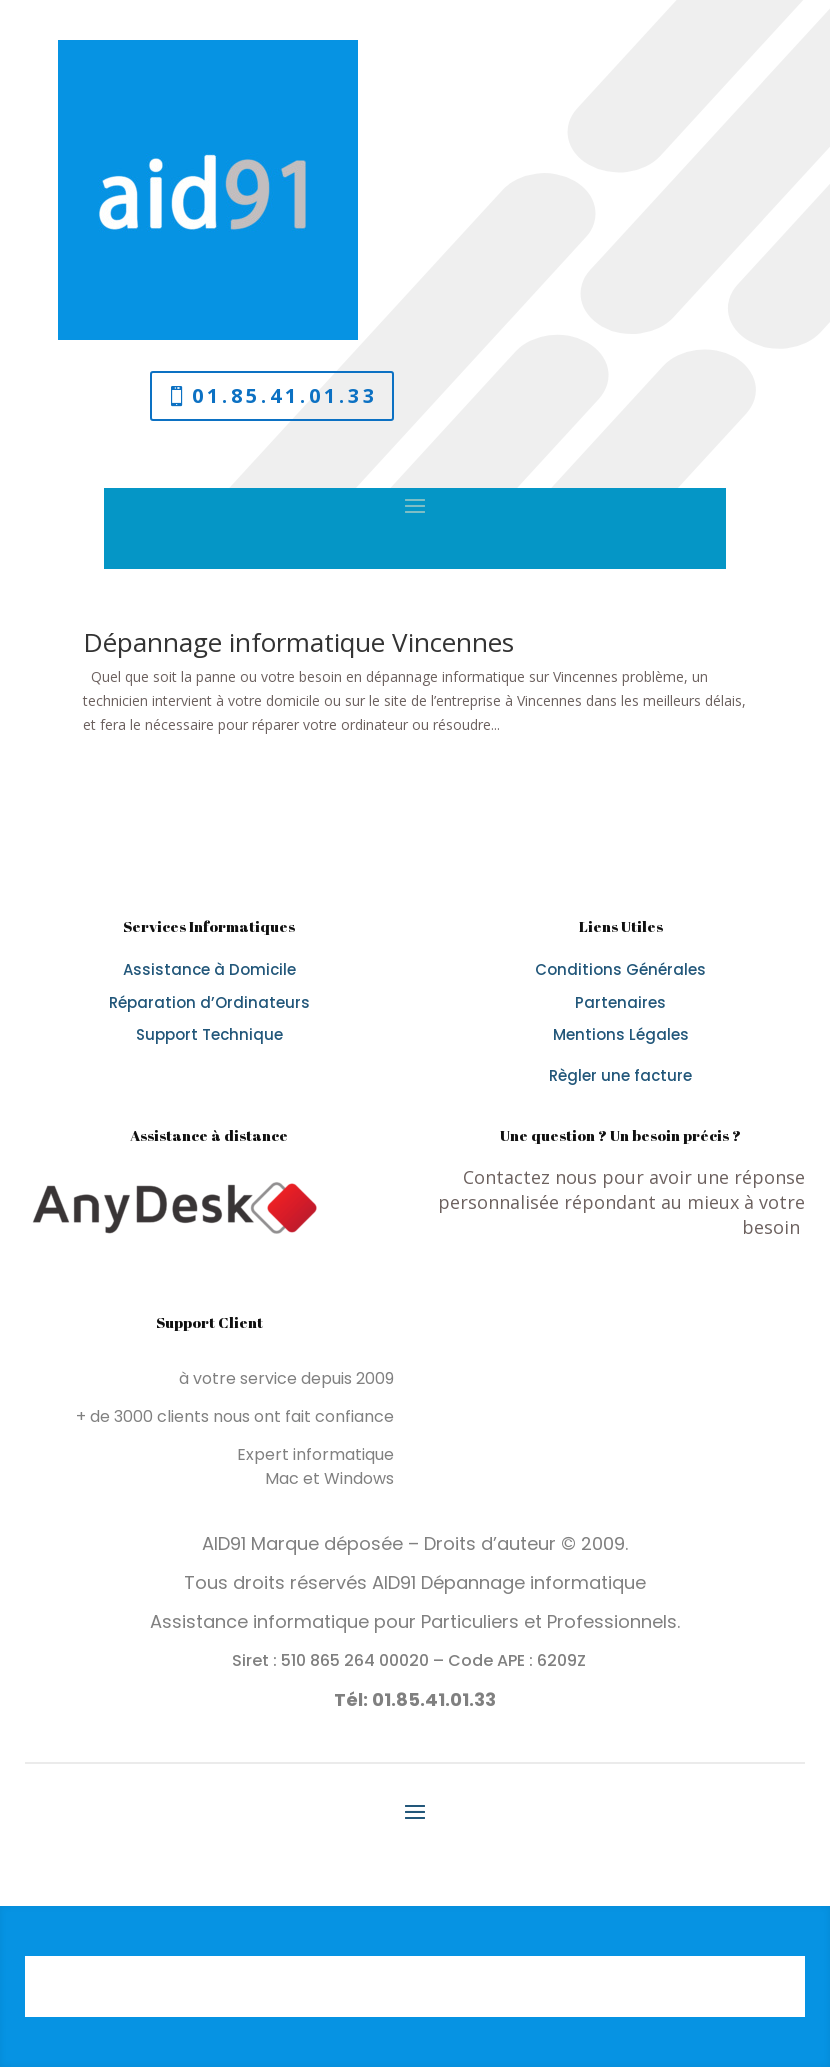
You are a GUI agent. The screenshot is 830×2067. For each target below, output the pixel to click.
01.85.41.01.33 (285, 395)
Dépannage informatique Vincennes (298, 642)
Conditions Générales (620, 969)
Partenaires (620, 1002)
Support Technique (209, 1034)
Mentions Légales (621, 1034)
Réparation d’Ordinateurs (209, 1002)
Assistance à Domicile (209, 969)
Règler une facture (620, 1075)
